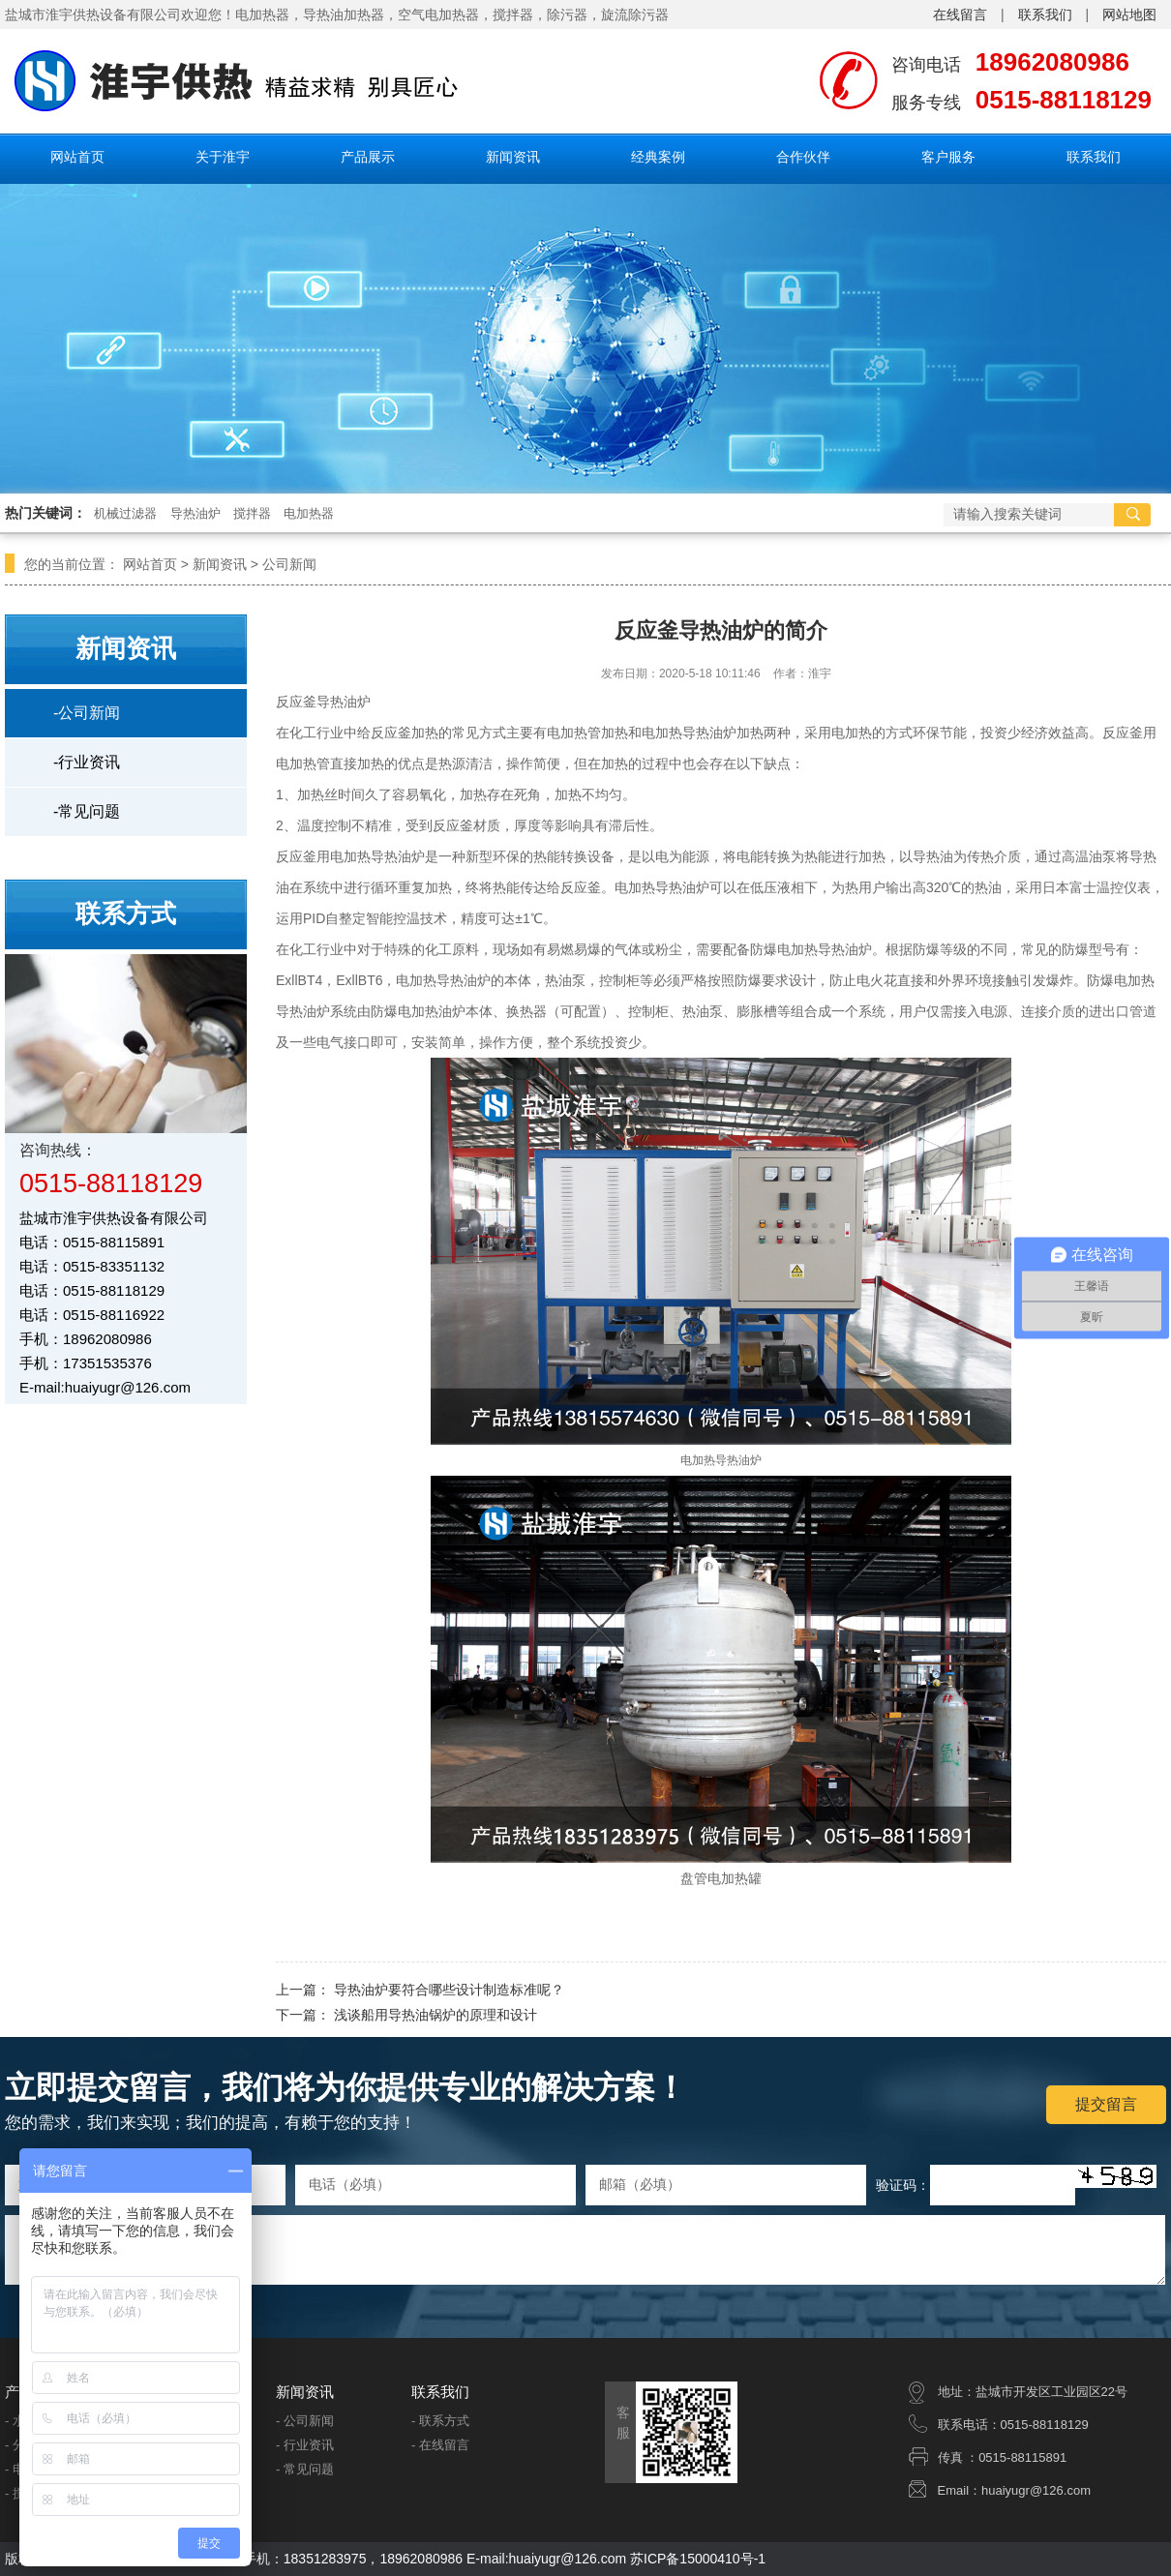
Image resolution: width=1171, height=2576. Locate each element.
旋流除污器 (635, 14)
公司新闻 (289, 564)
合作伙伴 (803, 157)
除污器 (567, 14)
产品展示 (368, 157)
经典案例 (658, 157)
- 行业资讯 (305, 2445)
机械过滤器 (125, 513)
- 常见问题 (305, 2469)
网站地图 (1129, 14)
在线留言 (960, 14)
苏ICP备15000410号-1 (698, 2558)
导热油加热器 (343, 14)
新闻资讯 (513, 157)
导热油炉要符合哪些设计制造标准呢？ (449, 1989)
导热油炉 (195, 513)
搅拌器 (513, 14)
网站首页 (77, 157)
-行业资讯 (86, 762)
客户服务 (948, 157)
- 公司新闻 (305, 2420)
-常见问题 (86, 811)
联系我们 (1045, 14)
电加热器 (309, 513)
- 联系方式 (440, 2420)
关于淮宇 (222, 157)
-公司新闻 (86, 712)
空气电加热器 (438, 14)
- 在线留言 (440, 2445)
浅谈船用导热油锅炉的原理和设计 (435, 2014)
